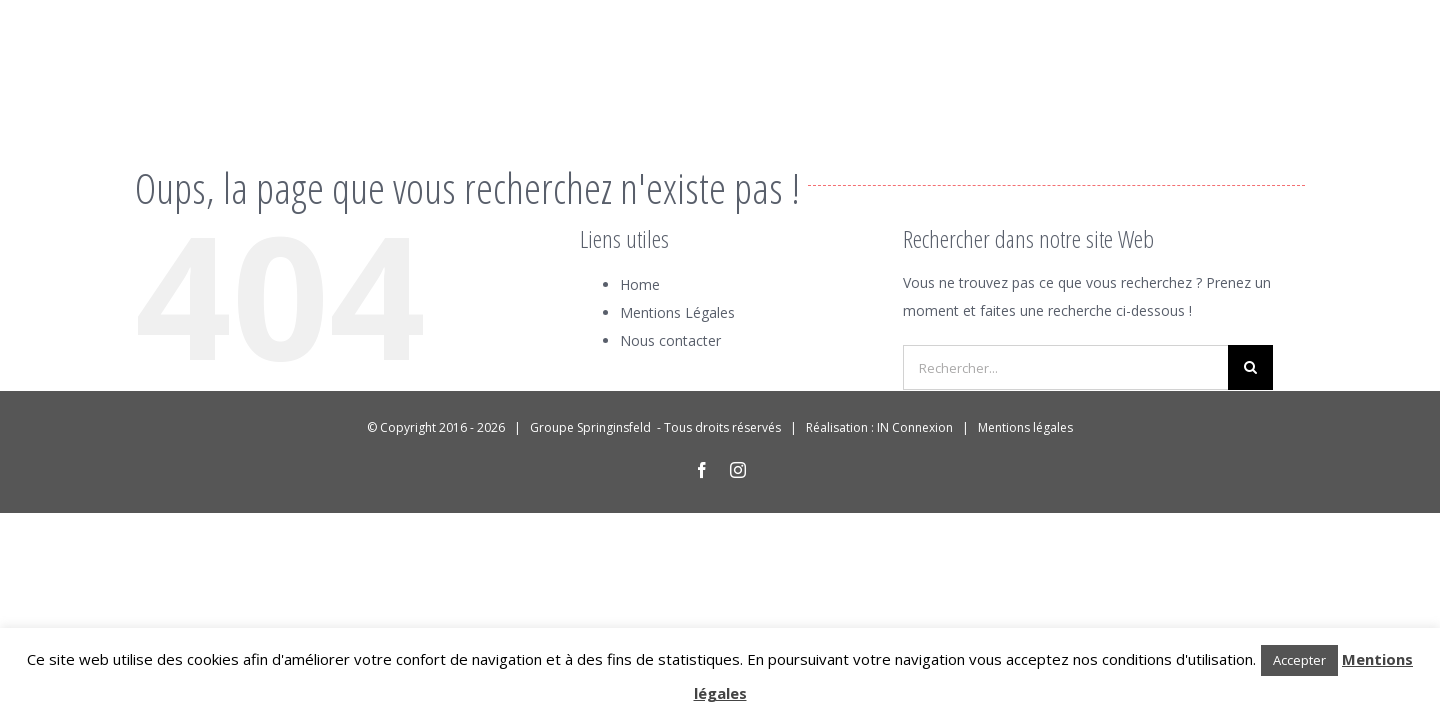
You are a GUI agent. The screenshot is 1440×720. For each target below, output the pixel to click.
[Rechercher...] (1065, 367)
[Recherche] (1250, 367)
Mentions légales (1025, 427)
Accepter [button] (1299, 660)
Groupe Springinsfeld (592, 427)
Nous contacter (670, 340)
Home (640, 284)
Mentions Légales (677, 312)
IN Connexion (915, 427)
